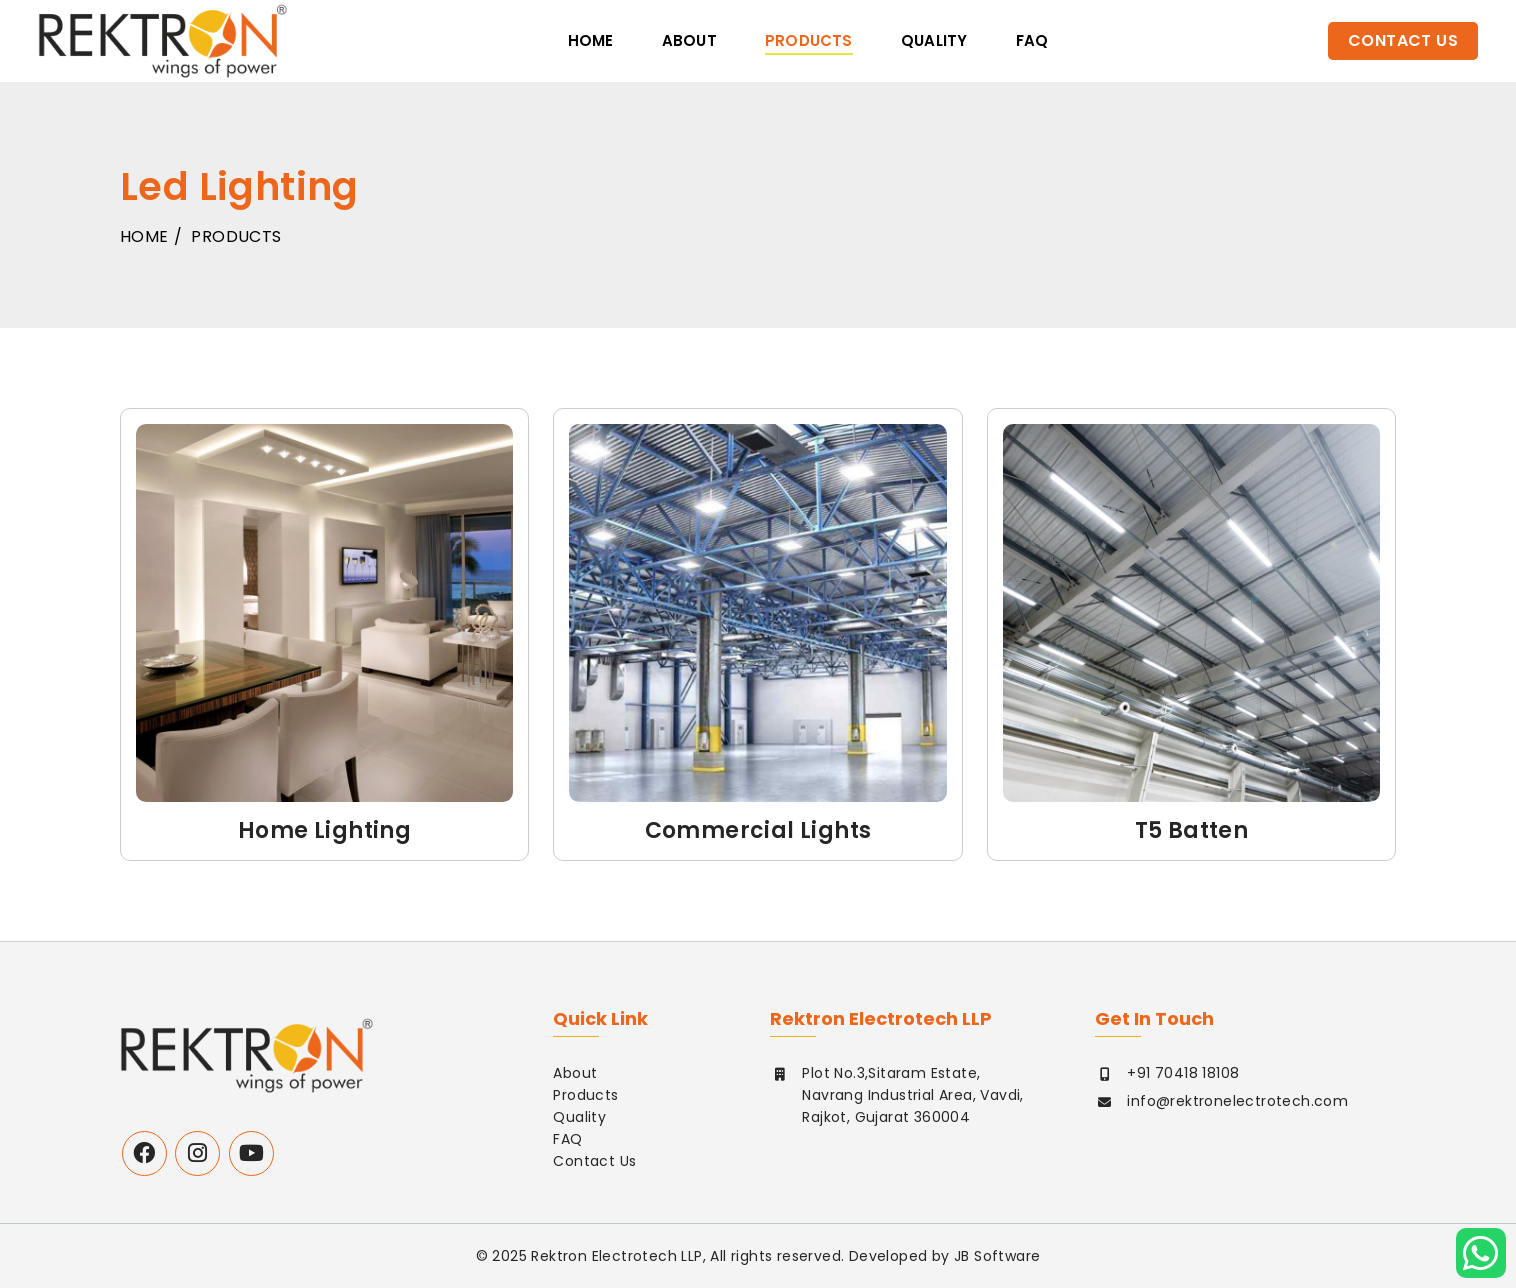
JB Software (997, 1256)
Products (809, 40)
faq (1032, 40)
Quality (934, 40)
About (689, 40)
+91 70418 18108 (1183, 1073)
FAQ (567, 1139)
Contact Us (1403, 40)
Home (591, 40)
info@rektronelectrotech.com (1237, 1101)
